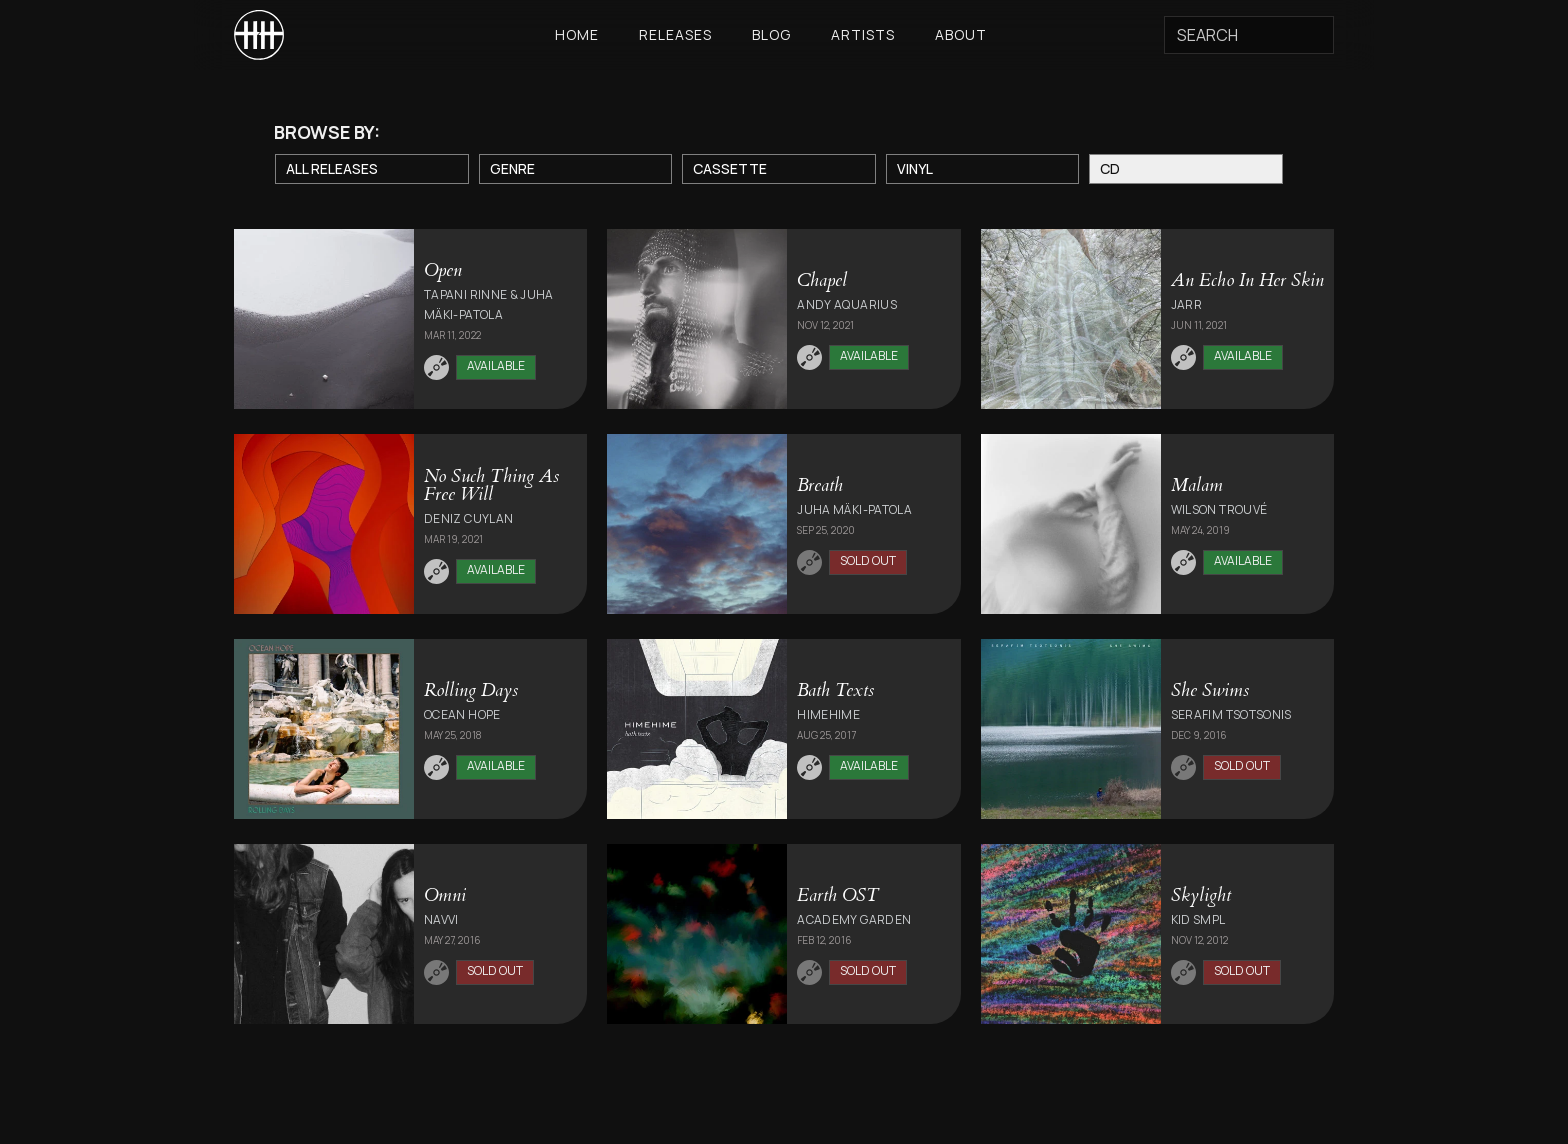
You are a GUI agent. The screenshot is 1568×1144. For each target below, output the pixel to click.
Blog (771, 34)
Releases (675, 34)
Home (577, 34)
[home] (259, 35)
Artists (863, 34)
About (961, 34)
